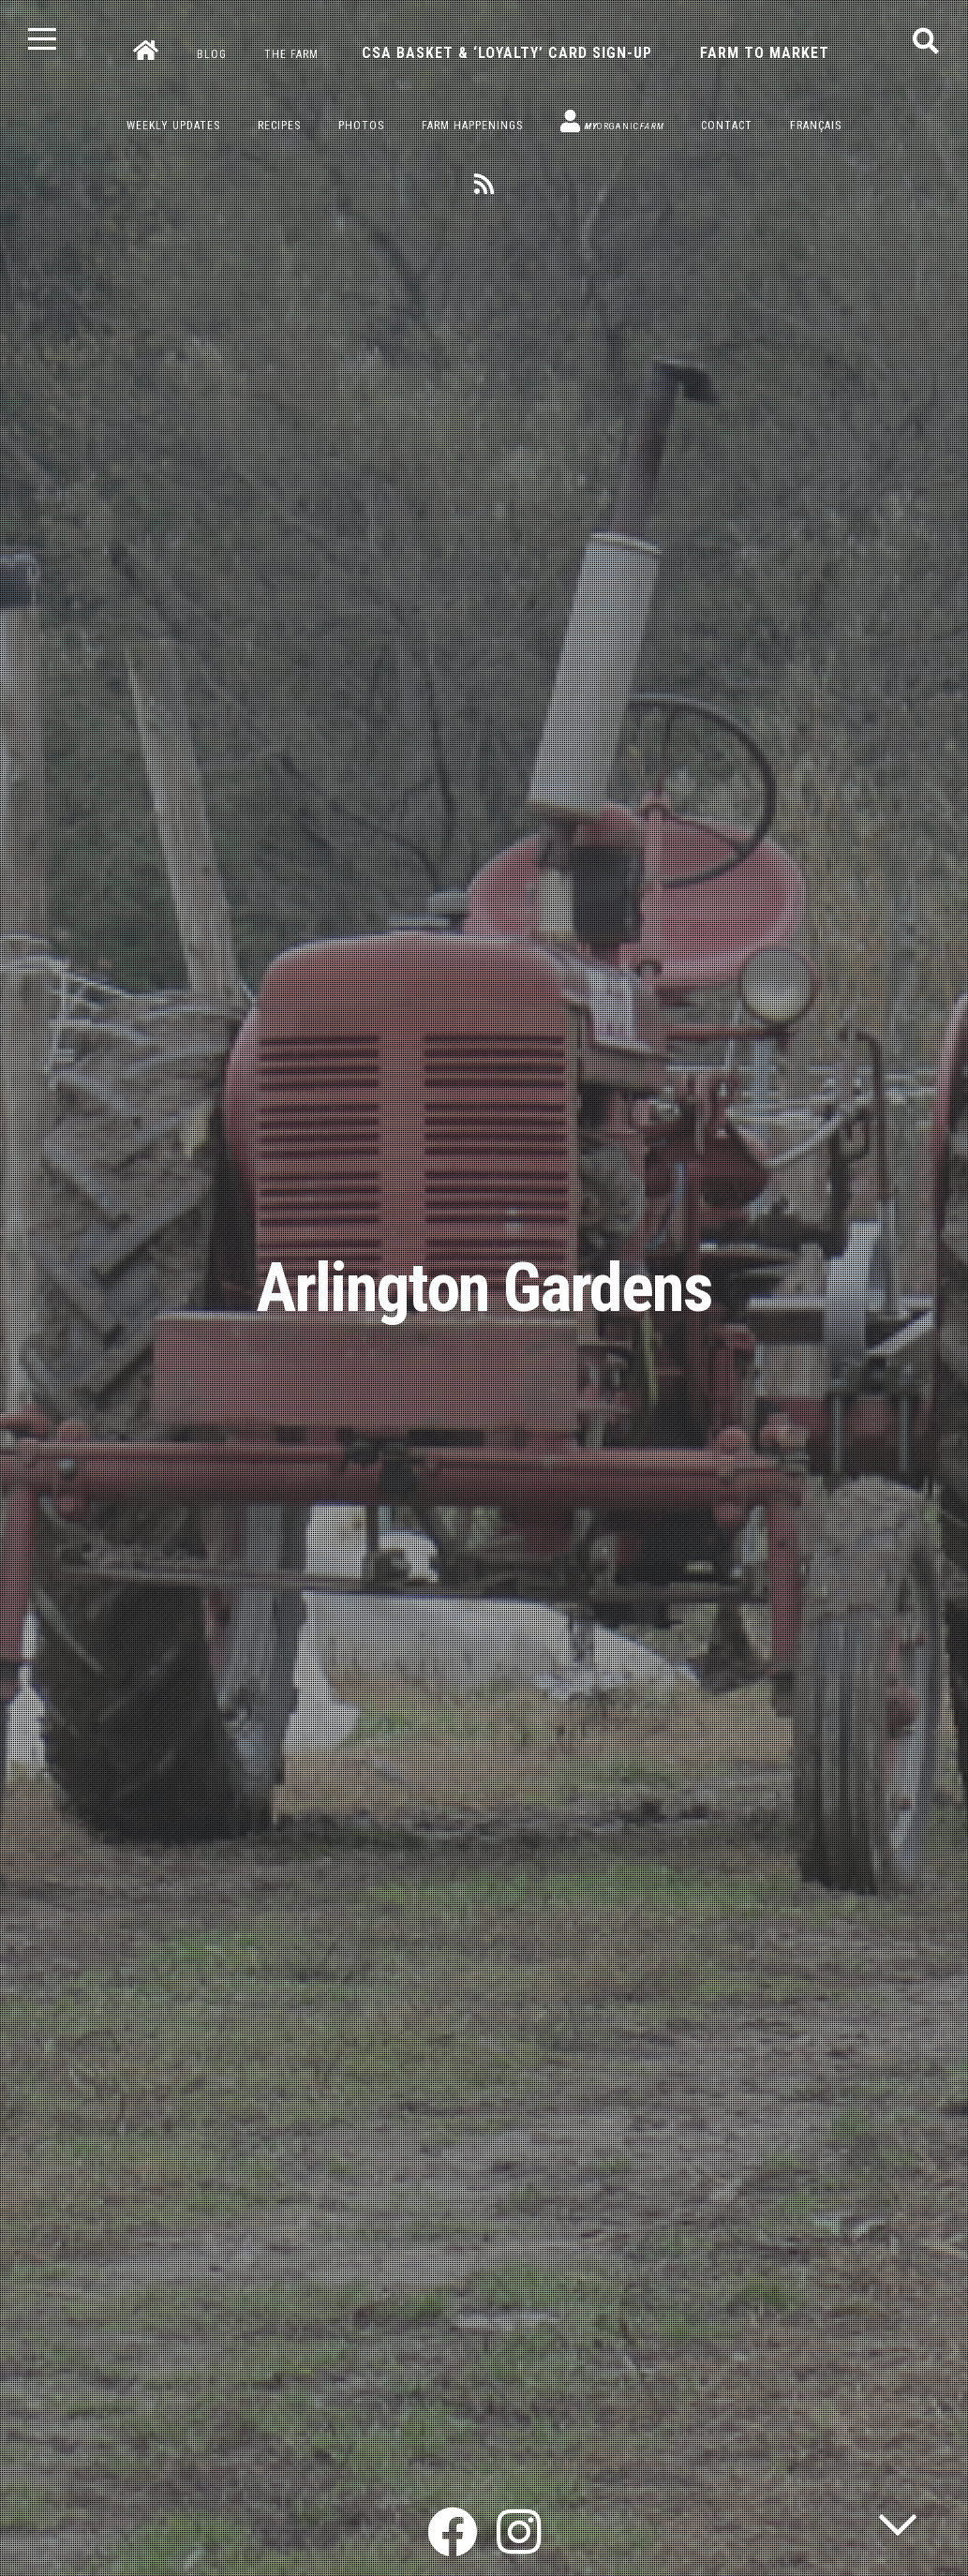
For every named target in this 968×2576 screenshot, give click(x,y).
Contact (726, 125)
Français (815, 125)
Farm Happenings (472, 125)
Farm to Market (764, 53)
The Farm (291, 54)
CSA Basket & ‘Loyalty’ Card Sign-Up (507, 53)
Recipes (279, 125)
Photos (361, 125)
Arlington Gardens (484, 1288)
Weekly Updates (173, 125)
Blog (212, 54)
